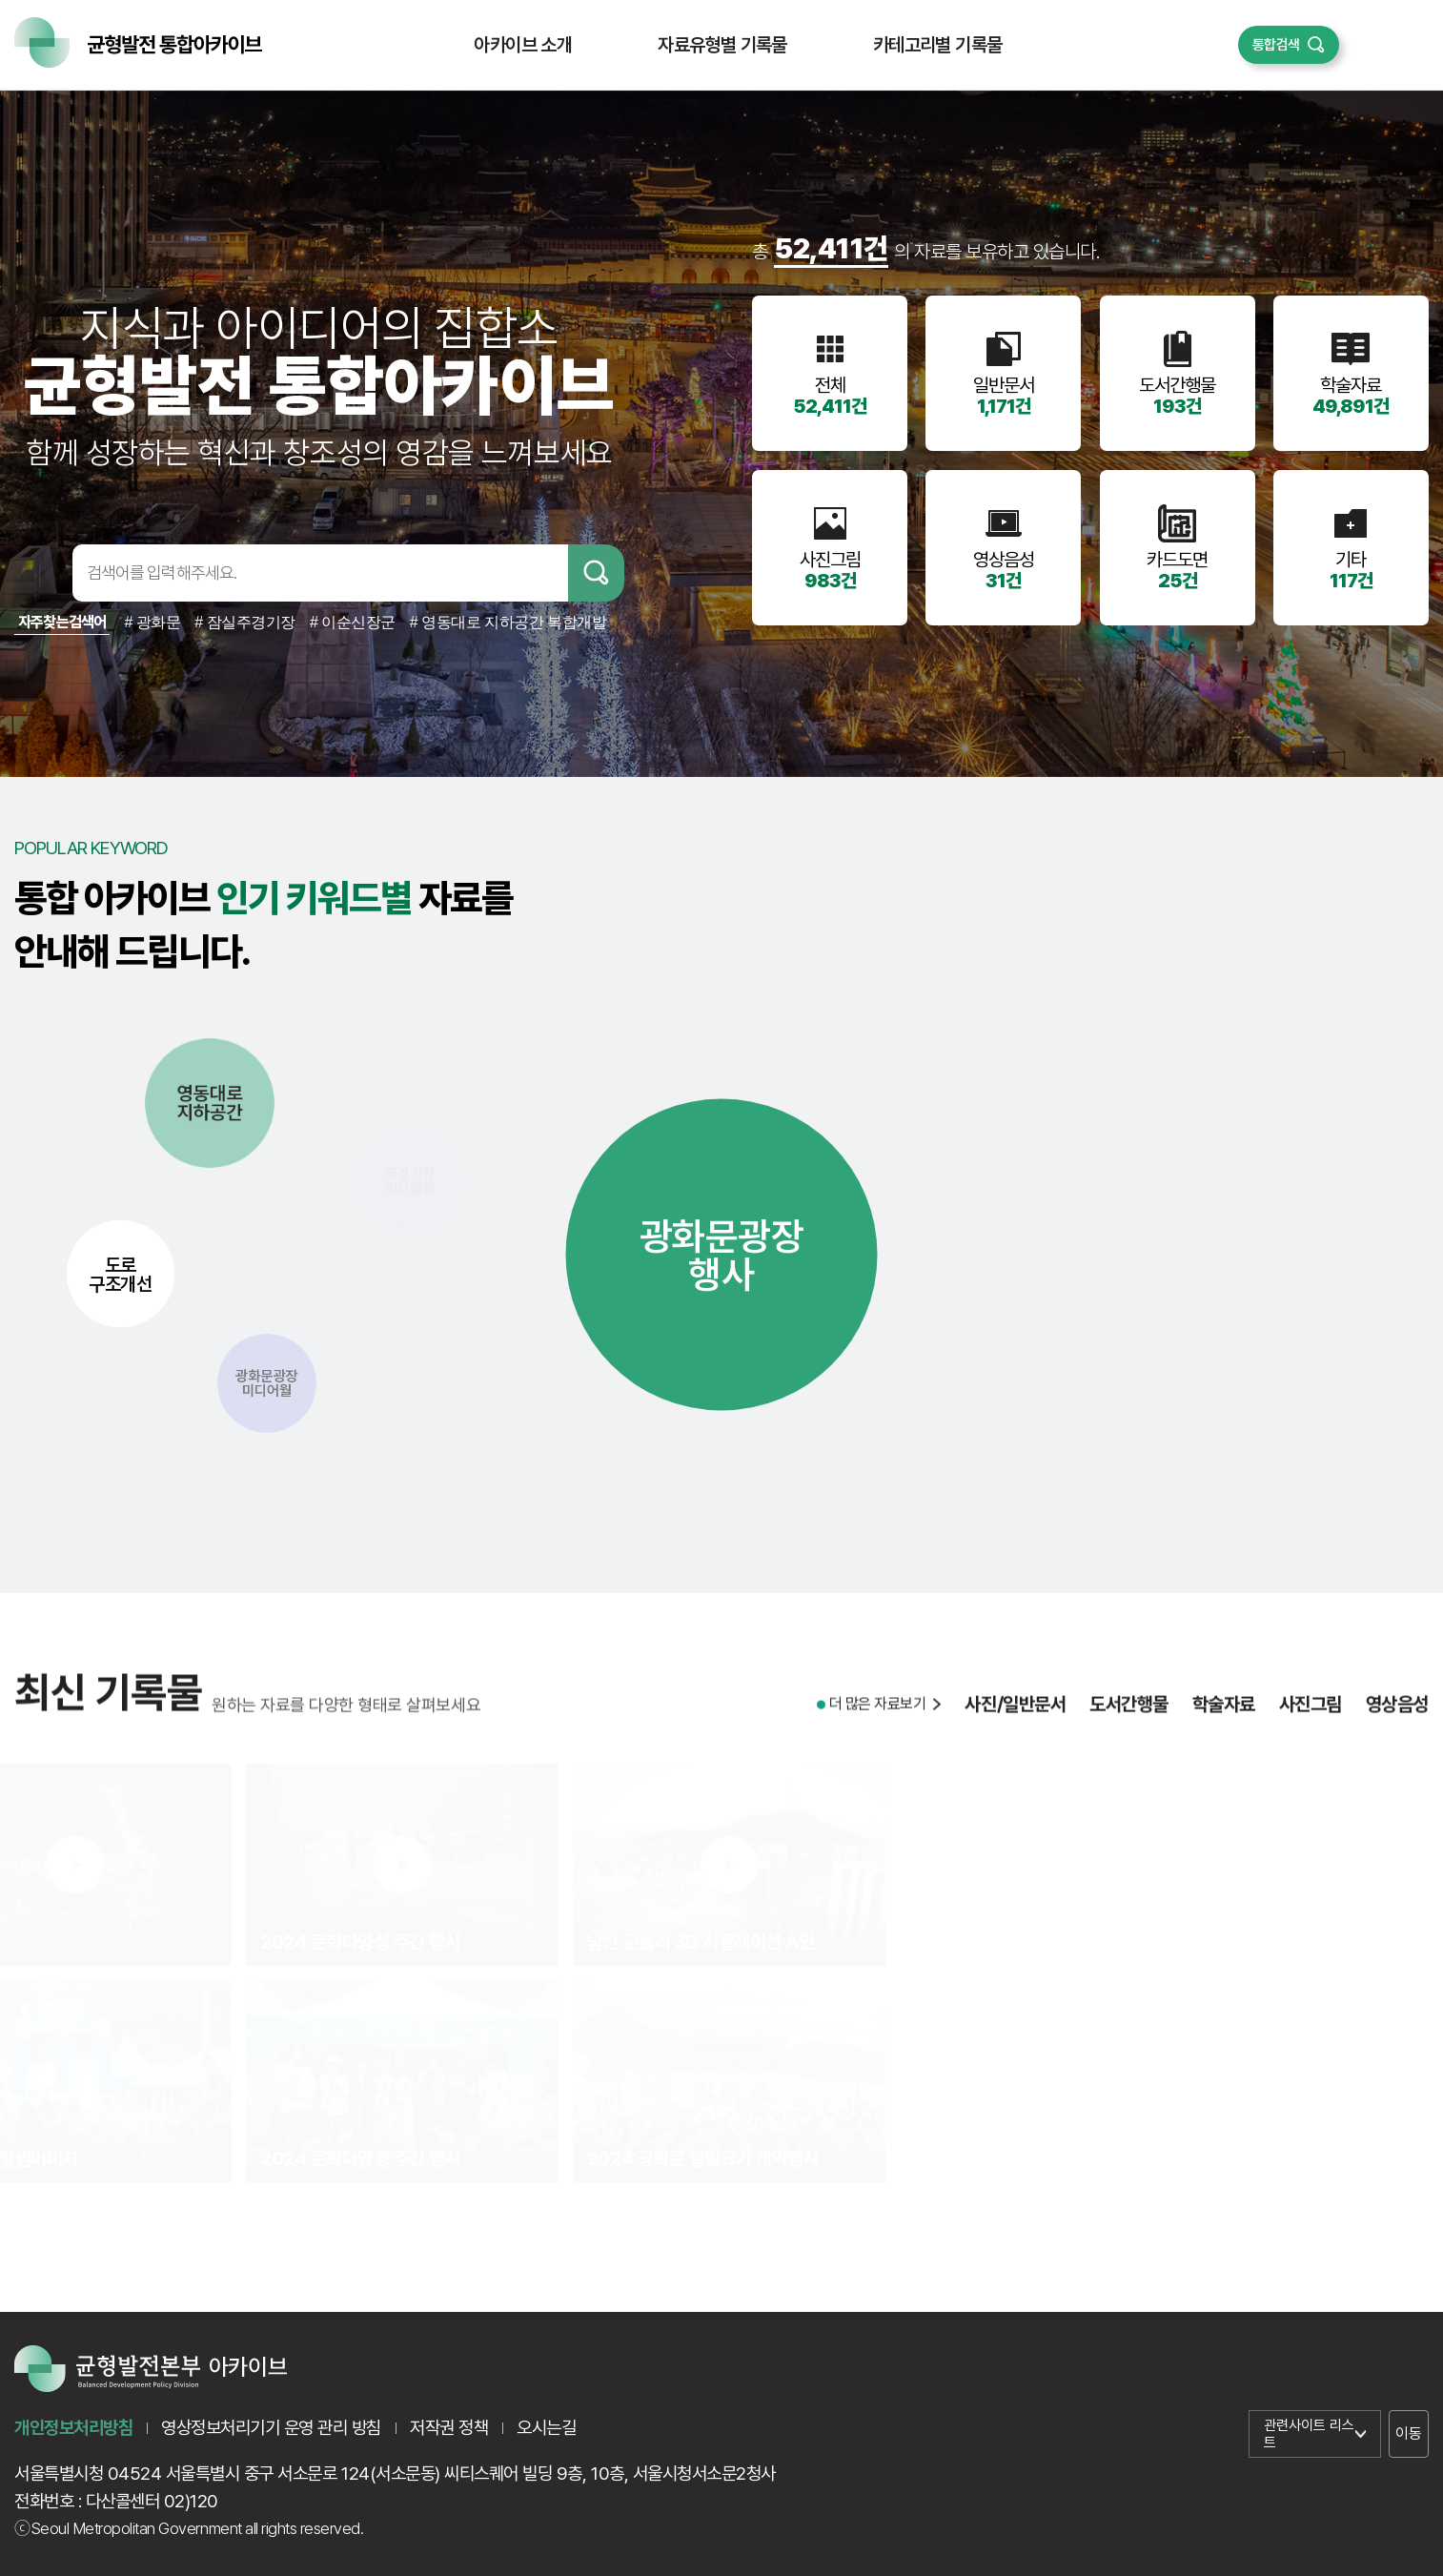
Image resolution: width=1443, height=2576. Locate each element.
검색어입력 (40, 573)
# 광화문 (152, 622)
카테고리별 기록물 (938, 44)
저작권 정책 (449, 2428)
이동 (1408, 2433)
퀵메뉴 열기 (1384, 45)
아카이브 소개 (523, 44)
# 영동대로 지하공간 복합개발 (508, 622)
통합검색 (1276, 44)
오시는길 (546, 2428)
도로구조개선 (120, 1274)
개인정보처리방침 (73, 2428)
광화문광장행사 (722, 1255)
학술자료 (1223, 1717)
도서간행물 (1129, 1717)
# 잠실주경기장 (244, 622)
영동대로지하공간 (210, 1103)
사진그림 (1310, 1717)
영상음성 (1397, 1717)
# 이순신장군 (353, 622)
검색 (596, 573)
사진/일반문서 (1015, 1717)
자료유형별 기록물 (722, 44)
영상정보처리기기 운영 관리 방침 (271, 2428)
